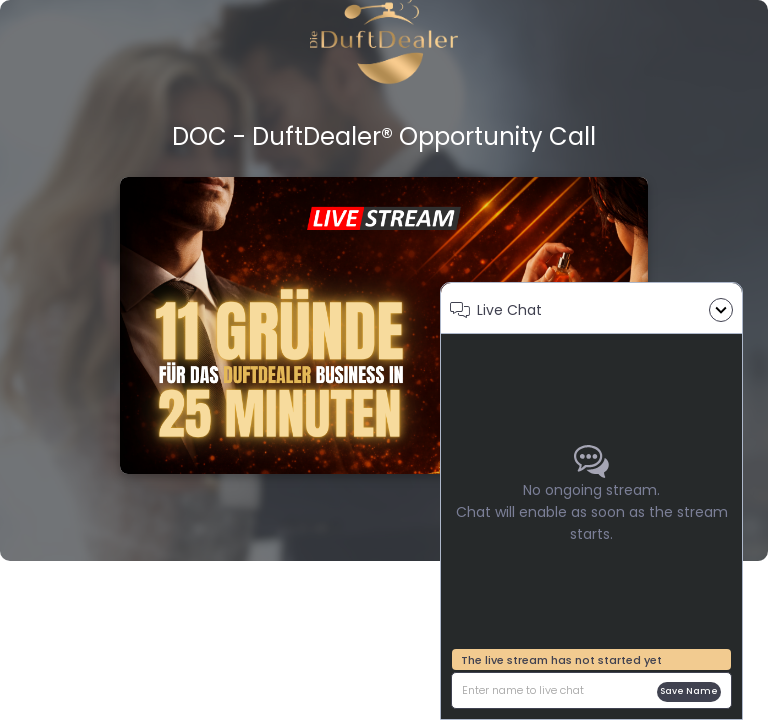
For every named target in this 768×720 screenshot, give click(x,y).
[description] (557, 690)
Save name (689, 692)
